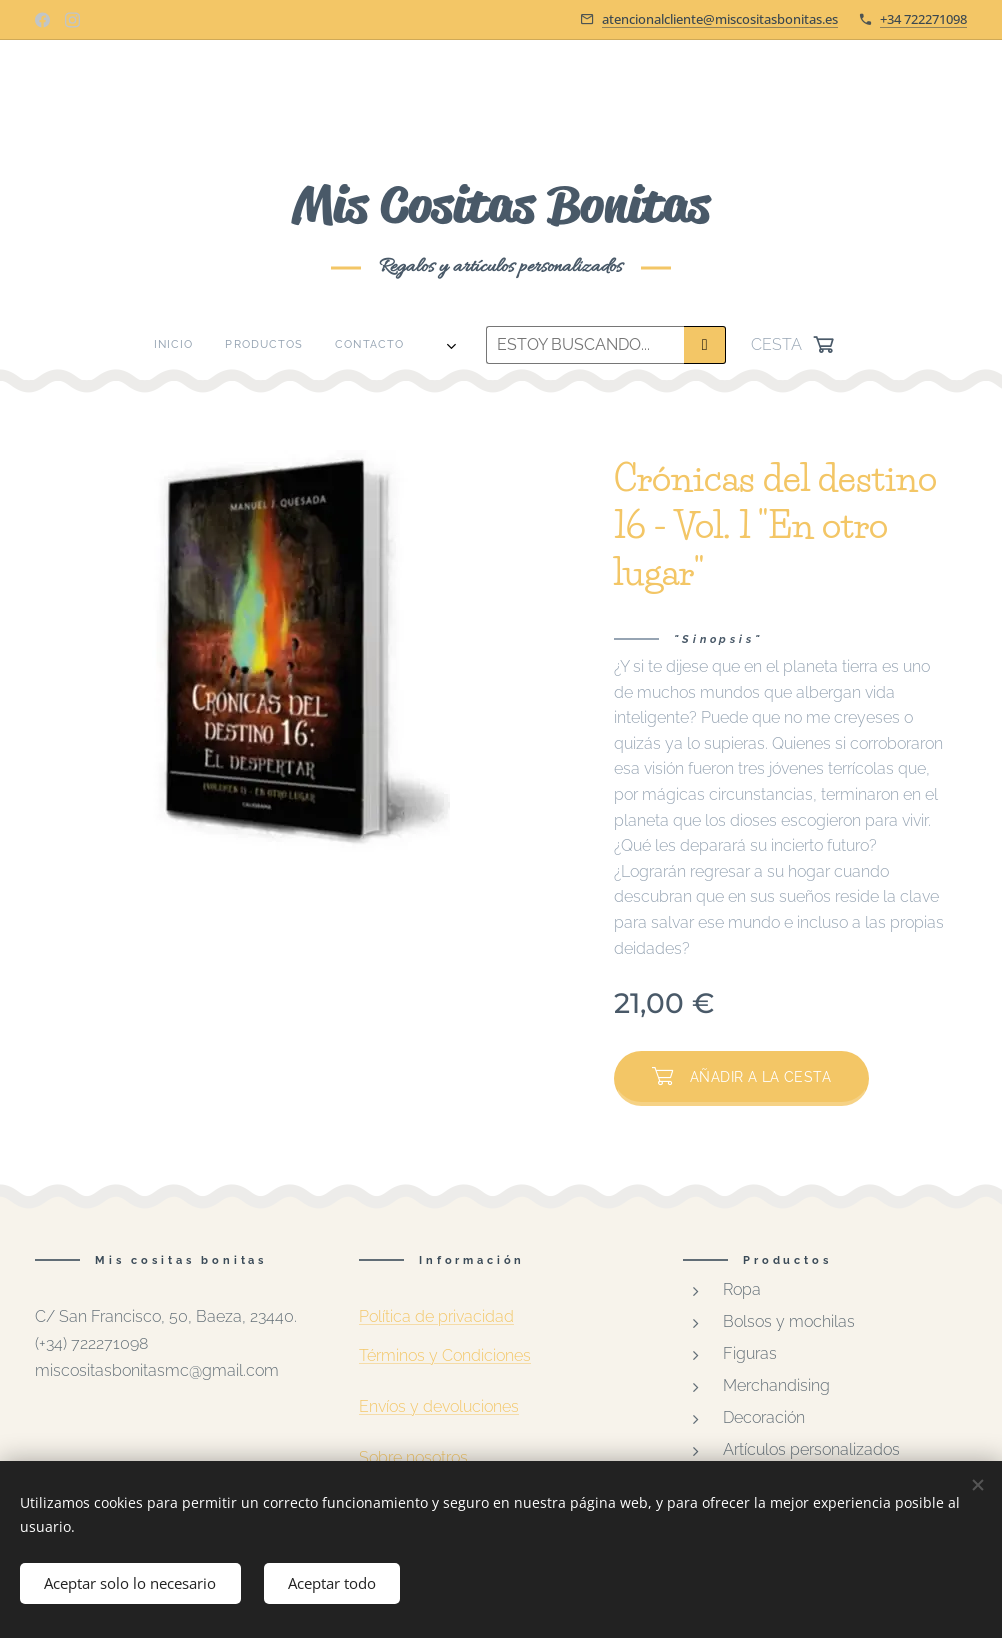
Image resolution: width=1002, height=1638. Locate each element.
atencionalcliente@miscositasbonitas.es (720, 19)
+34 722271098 (923, 19)
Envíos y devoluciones (439, 1407)
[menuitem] (214, 345)
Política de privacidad (436, 1316)
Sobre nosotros (413, 1458)
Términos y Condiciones (445, 1355)
